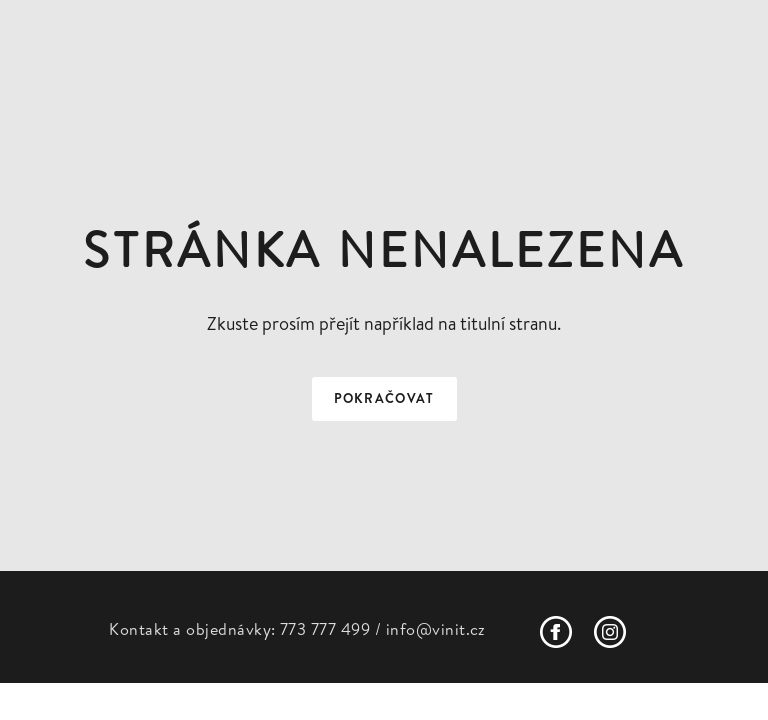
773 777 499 (325, 629)
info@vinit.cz (436, 629)
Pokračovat (384, 398)
